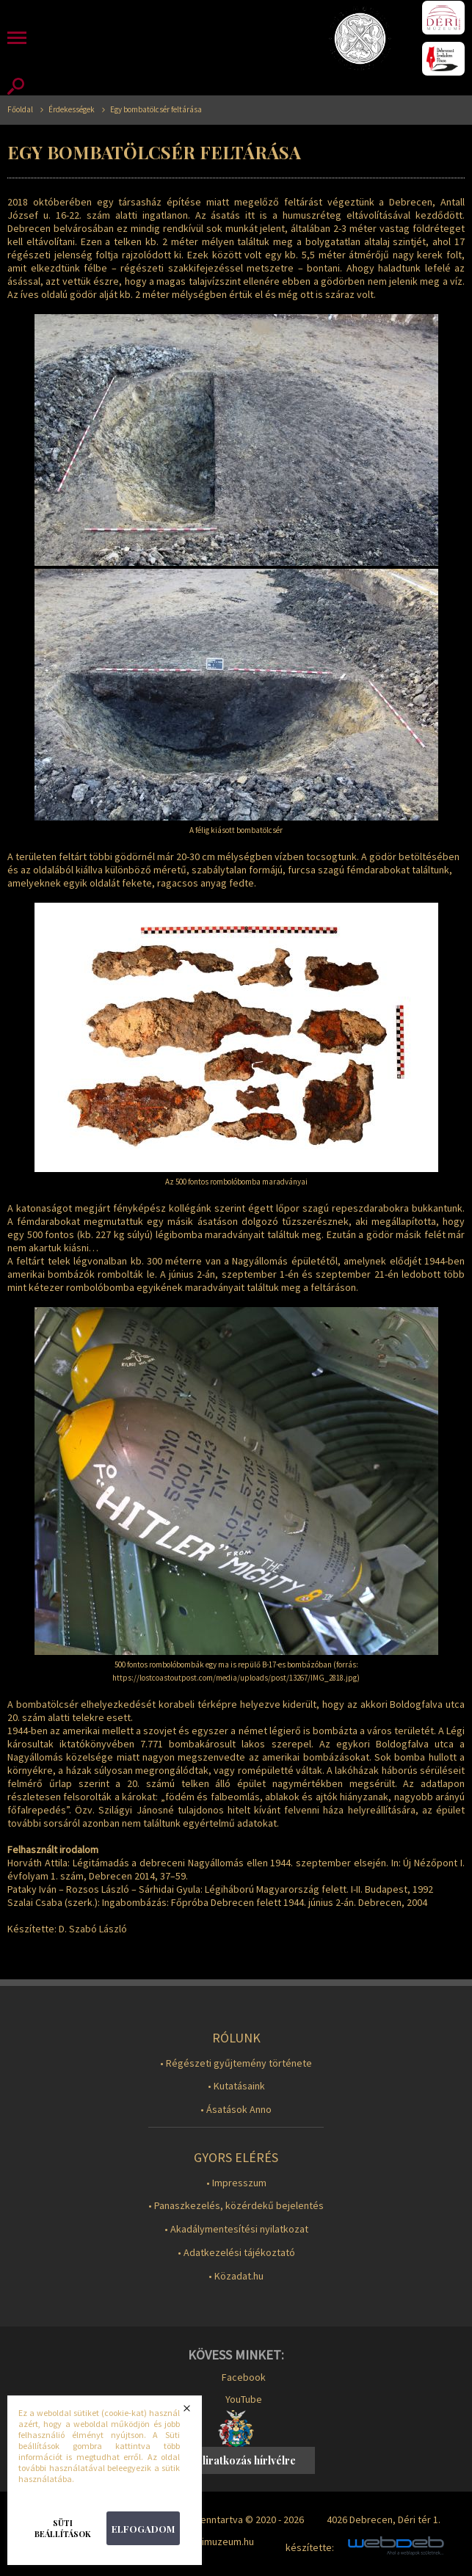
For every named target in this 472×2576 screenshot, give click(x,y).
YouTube (243, 2399)
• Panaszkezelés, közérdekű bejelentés (236, 2206)
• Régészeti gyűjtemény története (236, 2063)
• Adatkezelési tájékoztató (236, 2252)
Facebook (244, 2377)
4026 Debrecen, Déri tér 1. (383, 2519)
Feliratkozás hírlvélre (243, 2460)
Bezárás (196, 2412)
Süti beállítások (63, 2528)
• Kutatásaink (236, 2086)
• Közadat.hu (236, 2276)
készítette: (310, 2548)
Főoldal (20, 109)
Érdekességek (71, 109)
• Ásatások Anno (236, 2109)
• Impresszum (236, 2183)
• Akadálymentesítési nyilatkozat (236, 2229)
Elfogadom (143, 2528)
